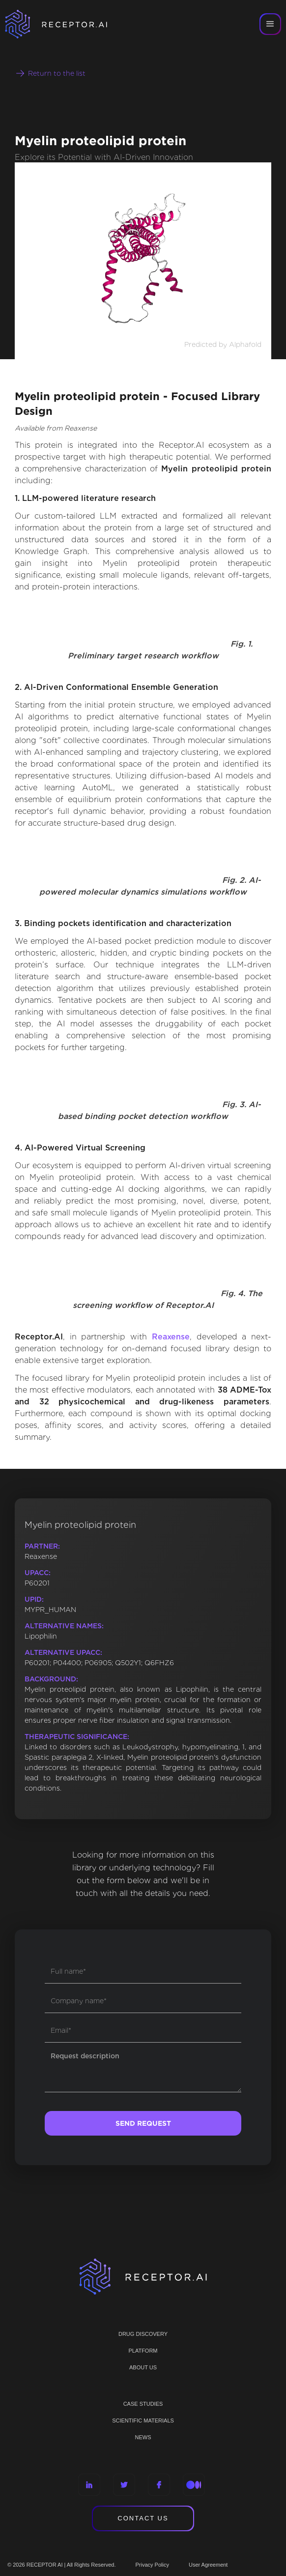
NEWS (143, 2437)
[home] (69, 24)
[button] (270, 24)
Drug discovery (143, 2334)
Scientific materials (143, 2420)
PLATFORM (142, 2351)
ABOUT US (143, 2367)
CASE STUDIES (143, 2404)
